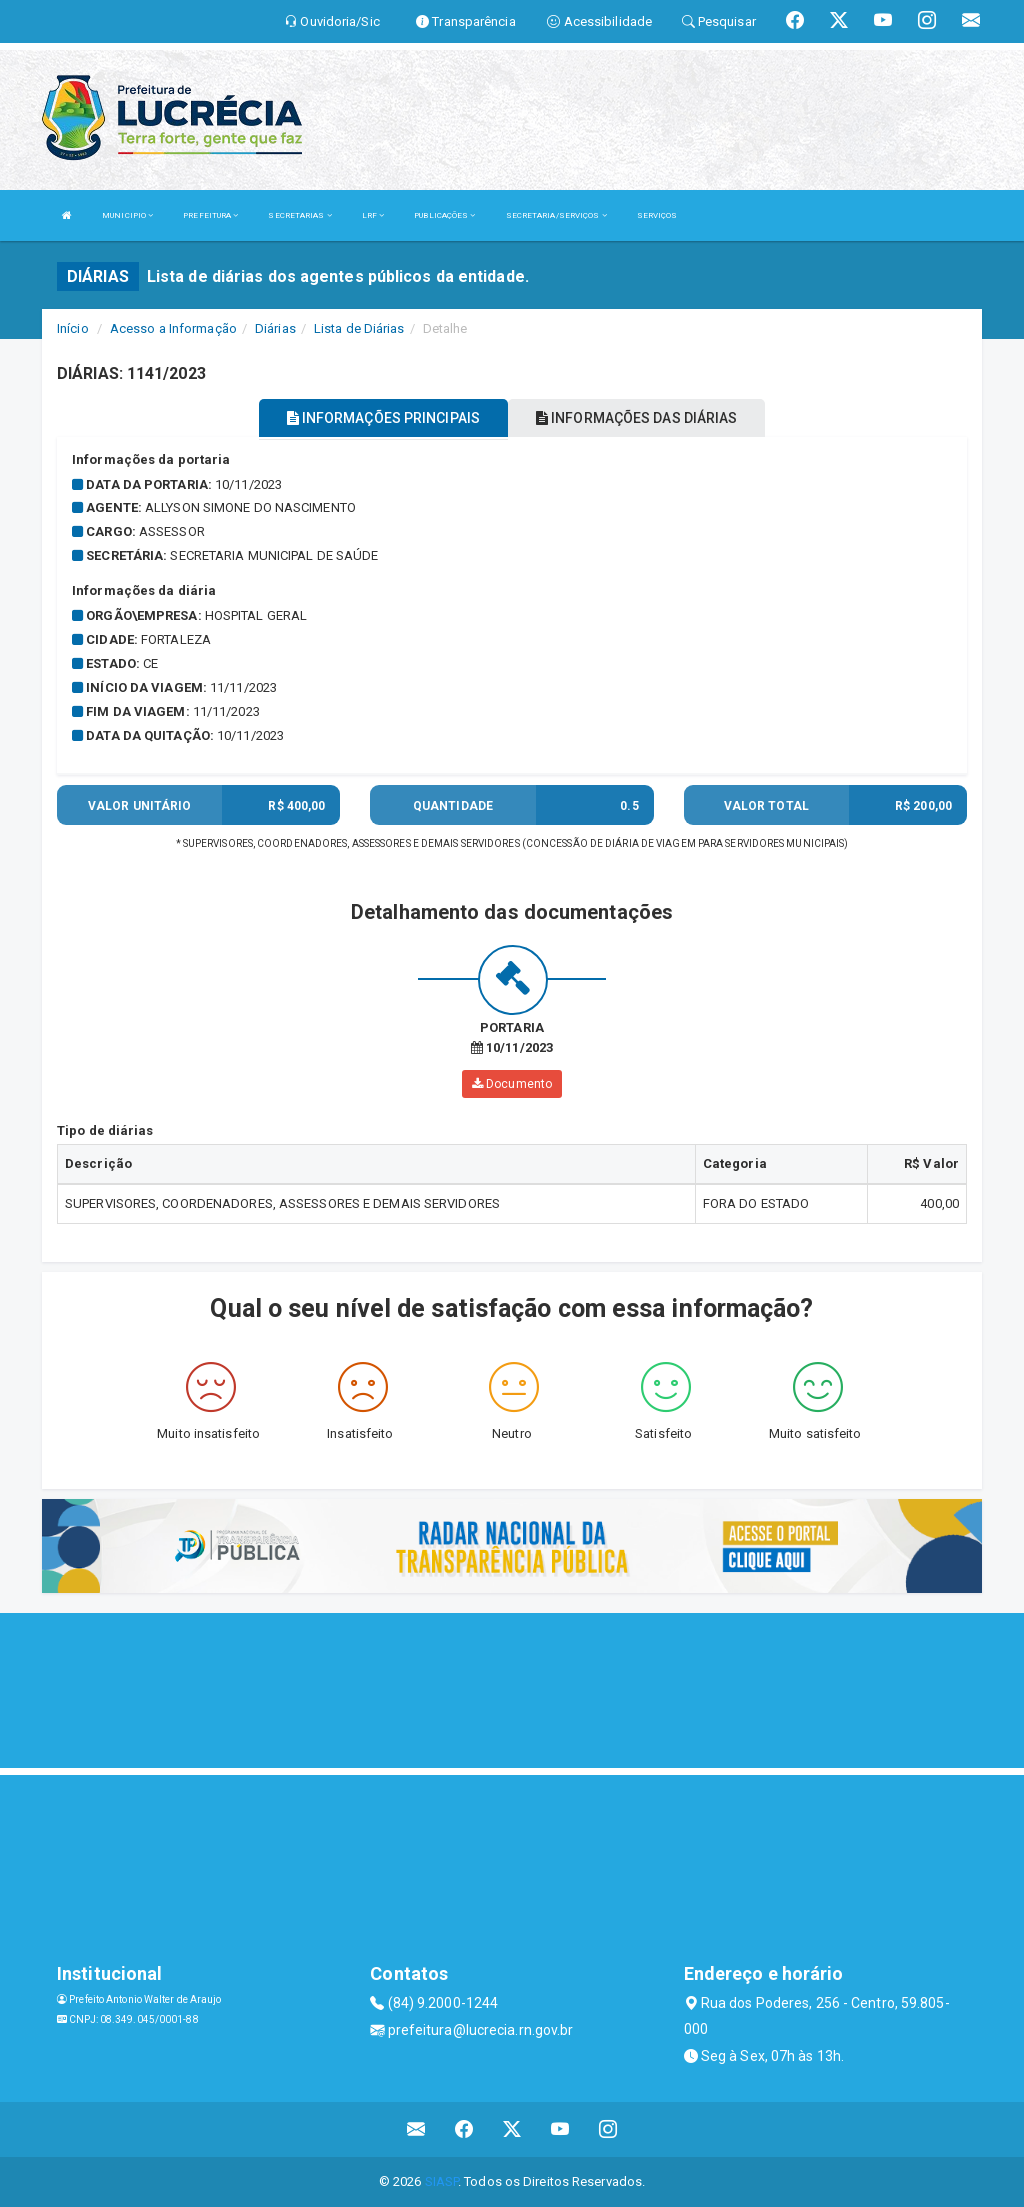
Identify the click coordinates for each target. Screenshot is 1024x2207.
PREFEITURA (210, 215)
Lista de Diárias (359, 328)
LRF (373, 215)
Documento (512, 1084)
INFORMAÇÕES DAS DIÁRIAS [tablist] (637, 418)
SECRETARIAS (299, 215)
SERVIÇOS (657, 215)
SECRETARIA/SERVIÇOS (556, 215)
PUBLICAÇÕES (444, 215)
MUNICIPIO (127, 215)
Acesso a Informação (173, 328)
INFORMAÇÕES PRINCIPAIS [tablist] (383, 418)
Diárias (275, 328)
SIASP (442, 2181)
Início (73, 328)
